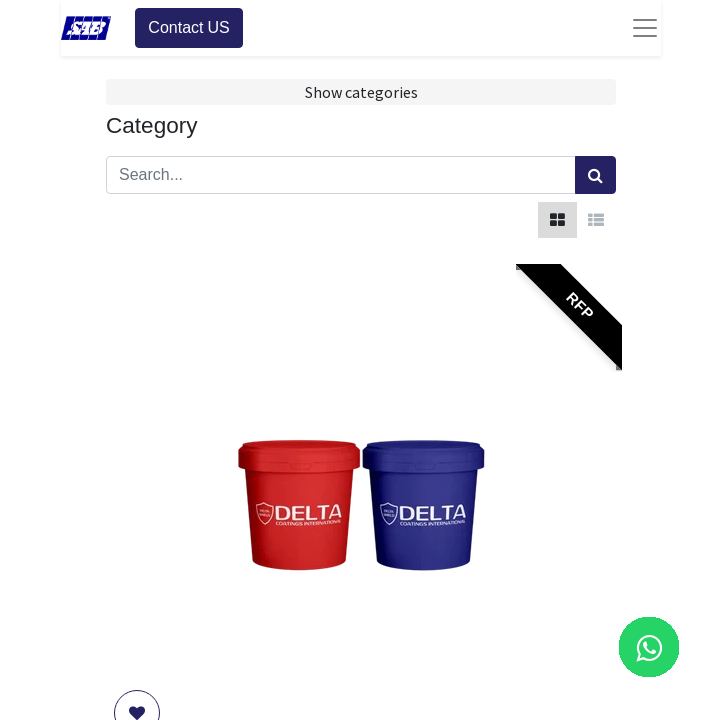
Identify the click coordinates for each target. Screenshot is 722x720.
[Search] (595, 175)
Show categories (361, 92)
